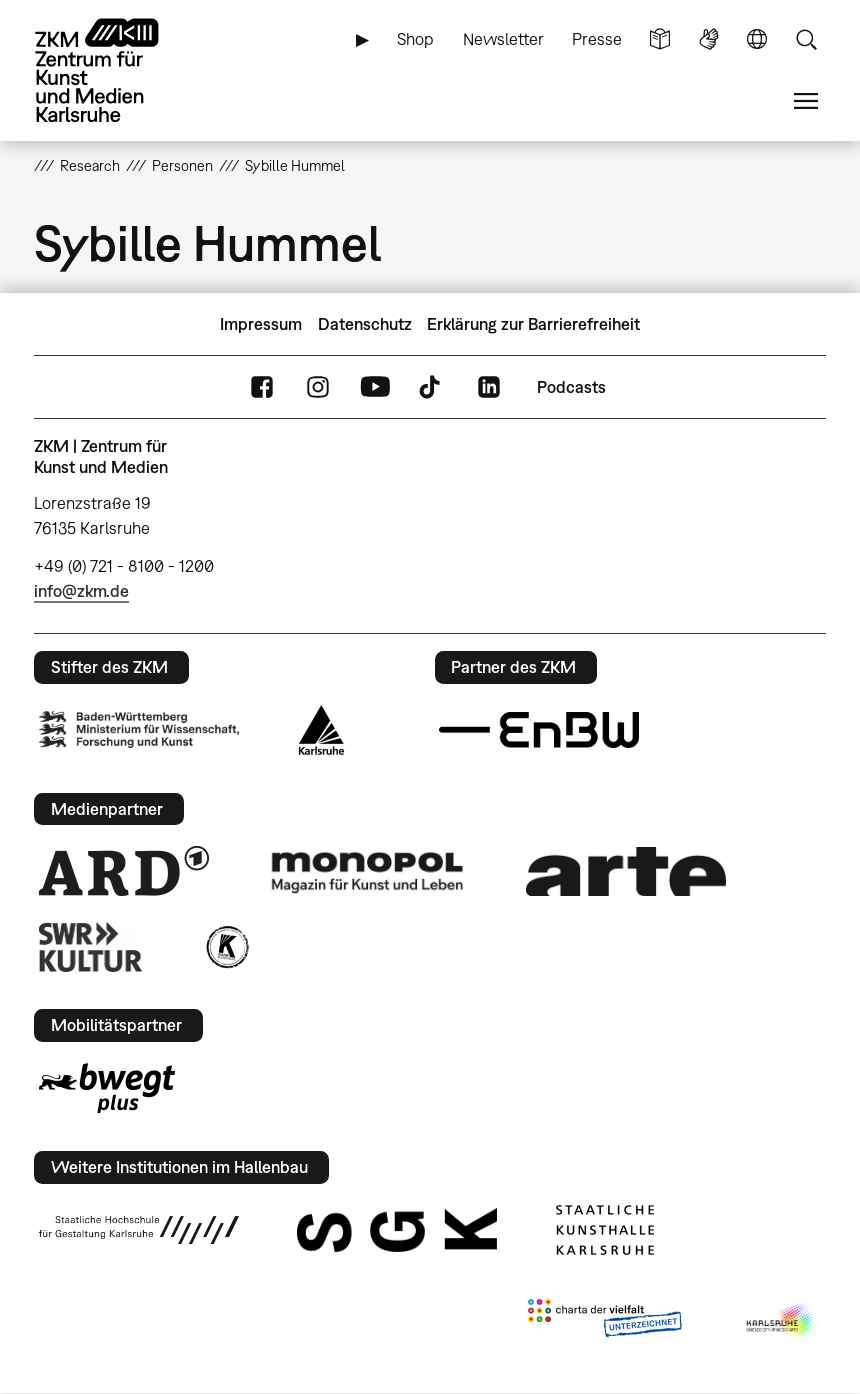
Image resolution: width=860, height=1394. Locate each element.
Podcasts (571, 387)
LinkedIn (489, 387)
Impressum (261, 324)
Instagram (318, 387)
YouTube (375, 387)
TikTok (432, 387)
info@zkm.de (81, 591)
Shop (415, 39)
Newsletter (503, 39)
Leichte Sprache (660, 39)
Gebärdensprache (709, 39)
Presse (597, 39)
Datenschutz (365, 324)
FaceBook (262, 387)
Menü (806, 101)
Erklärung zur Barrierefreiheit (533, 324)
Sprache (757, 39)
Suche (806, 39)
